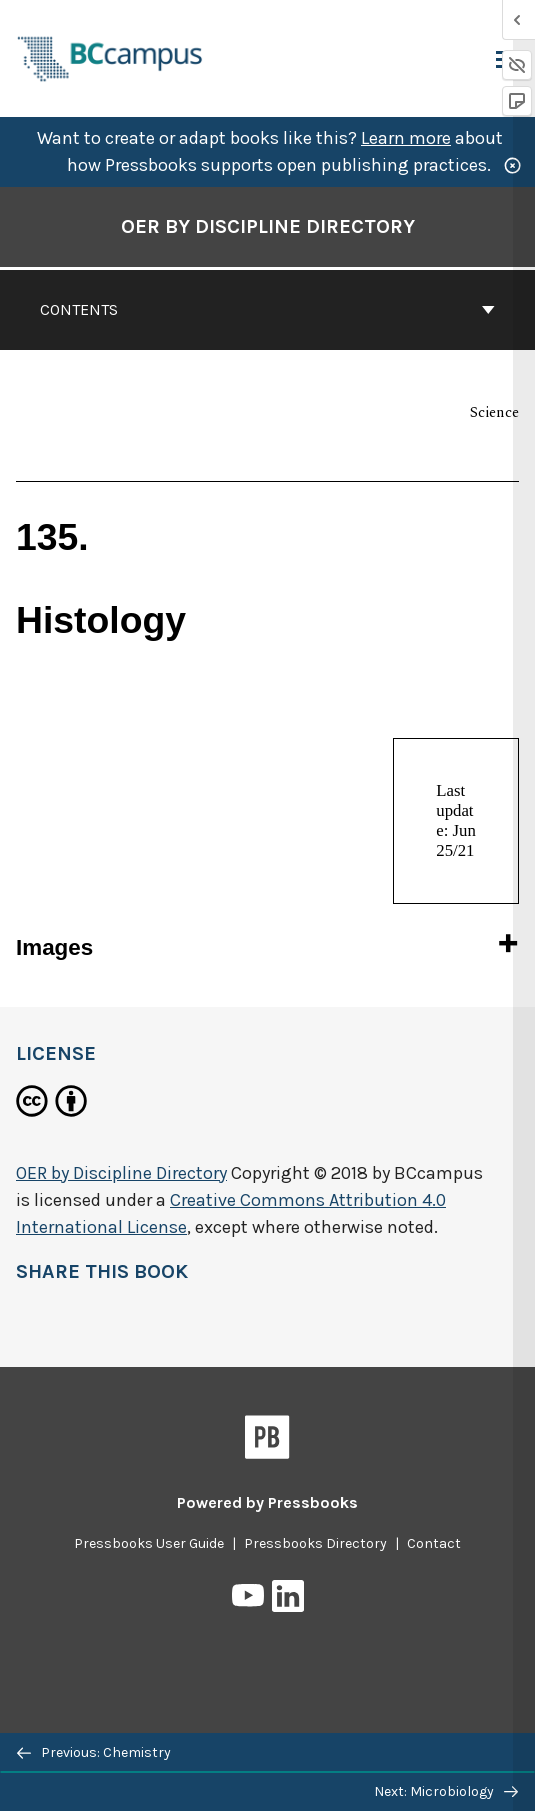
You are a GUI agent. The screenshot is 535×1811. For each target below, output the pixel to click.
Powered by (267, 1502)
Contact (434, 1543)
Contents (267, 309)
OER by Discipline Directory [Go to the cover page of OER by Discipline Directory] (268, 226)
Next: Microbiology (446, 1791)
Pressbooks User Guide (149, 1543)
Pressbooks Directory (315, 1543)
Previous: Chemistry (94, 1752)
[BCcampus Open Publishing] (110, 56)
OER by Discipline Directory (121, 1173)
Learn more (406, 138)
